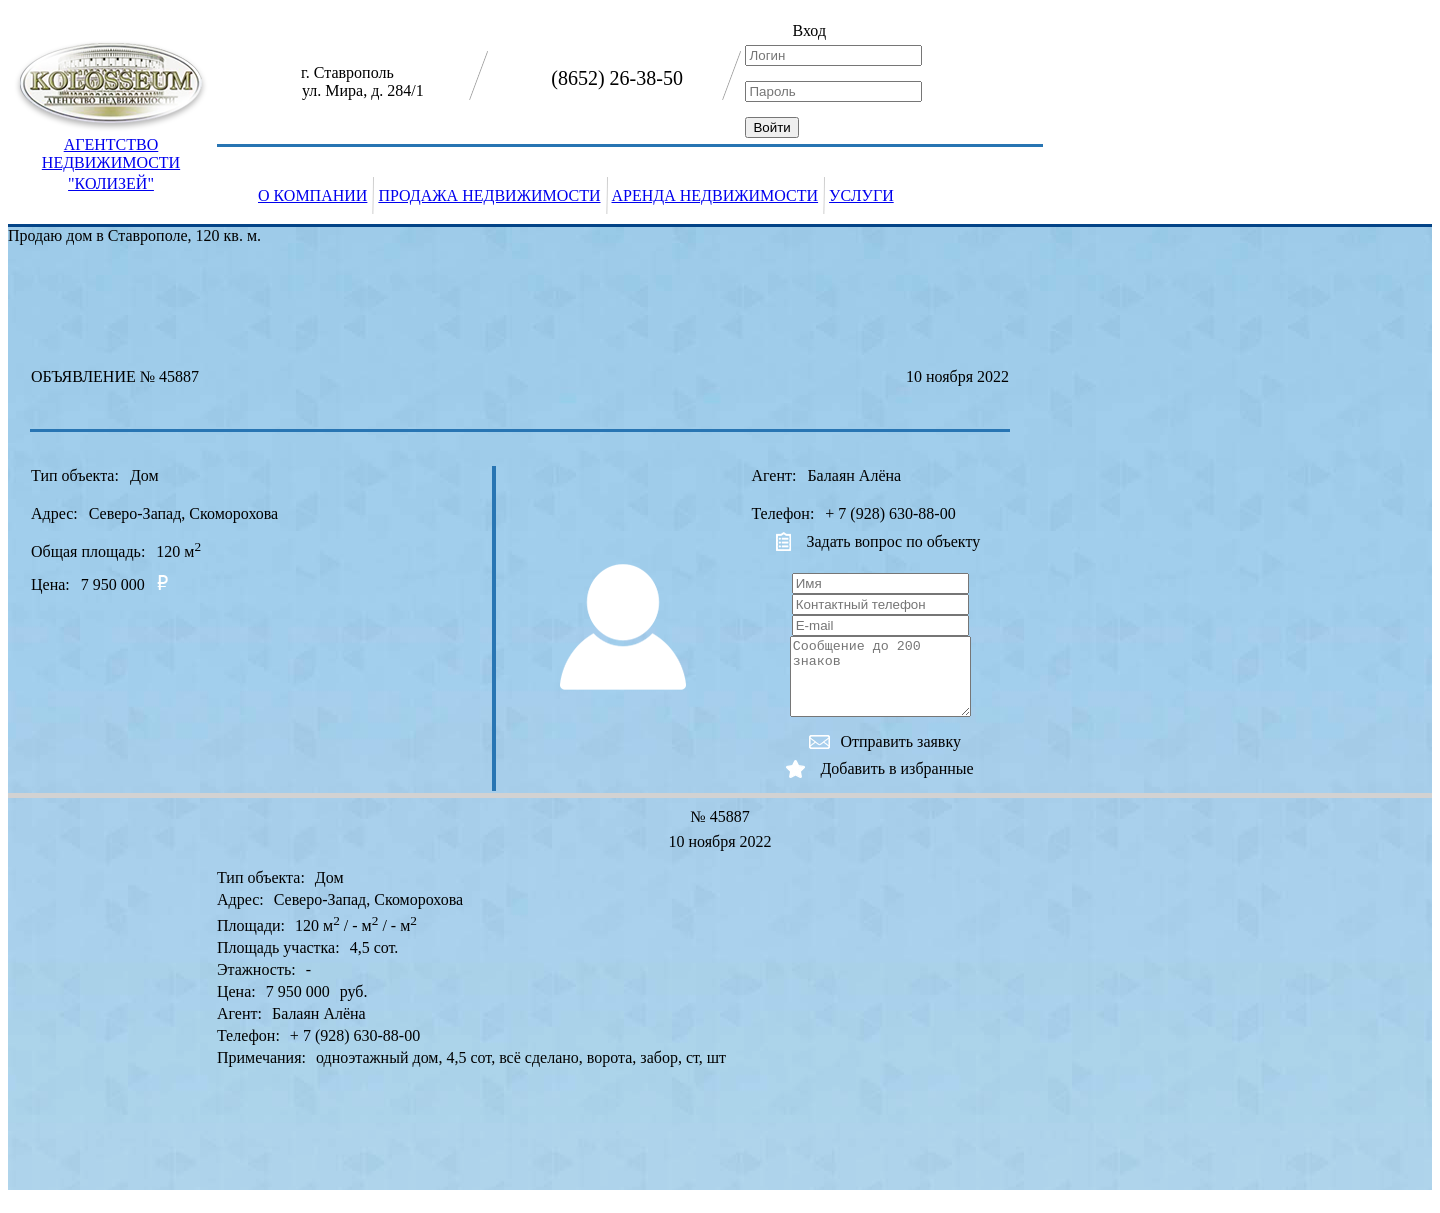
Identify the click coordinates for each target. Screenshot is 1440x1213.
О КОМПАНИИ (312, 195)
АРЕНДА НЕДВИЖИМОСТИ (715, 195)
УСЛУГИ (861, 195)
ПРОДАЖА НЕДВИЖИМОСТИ (489, 195)
